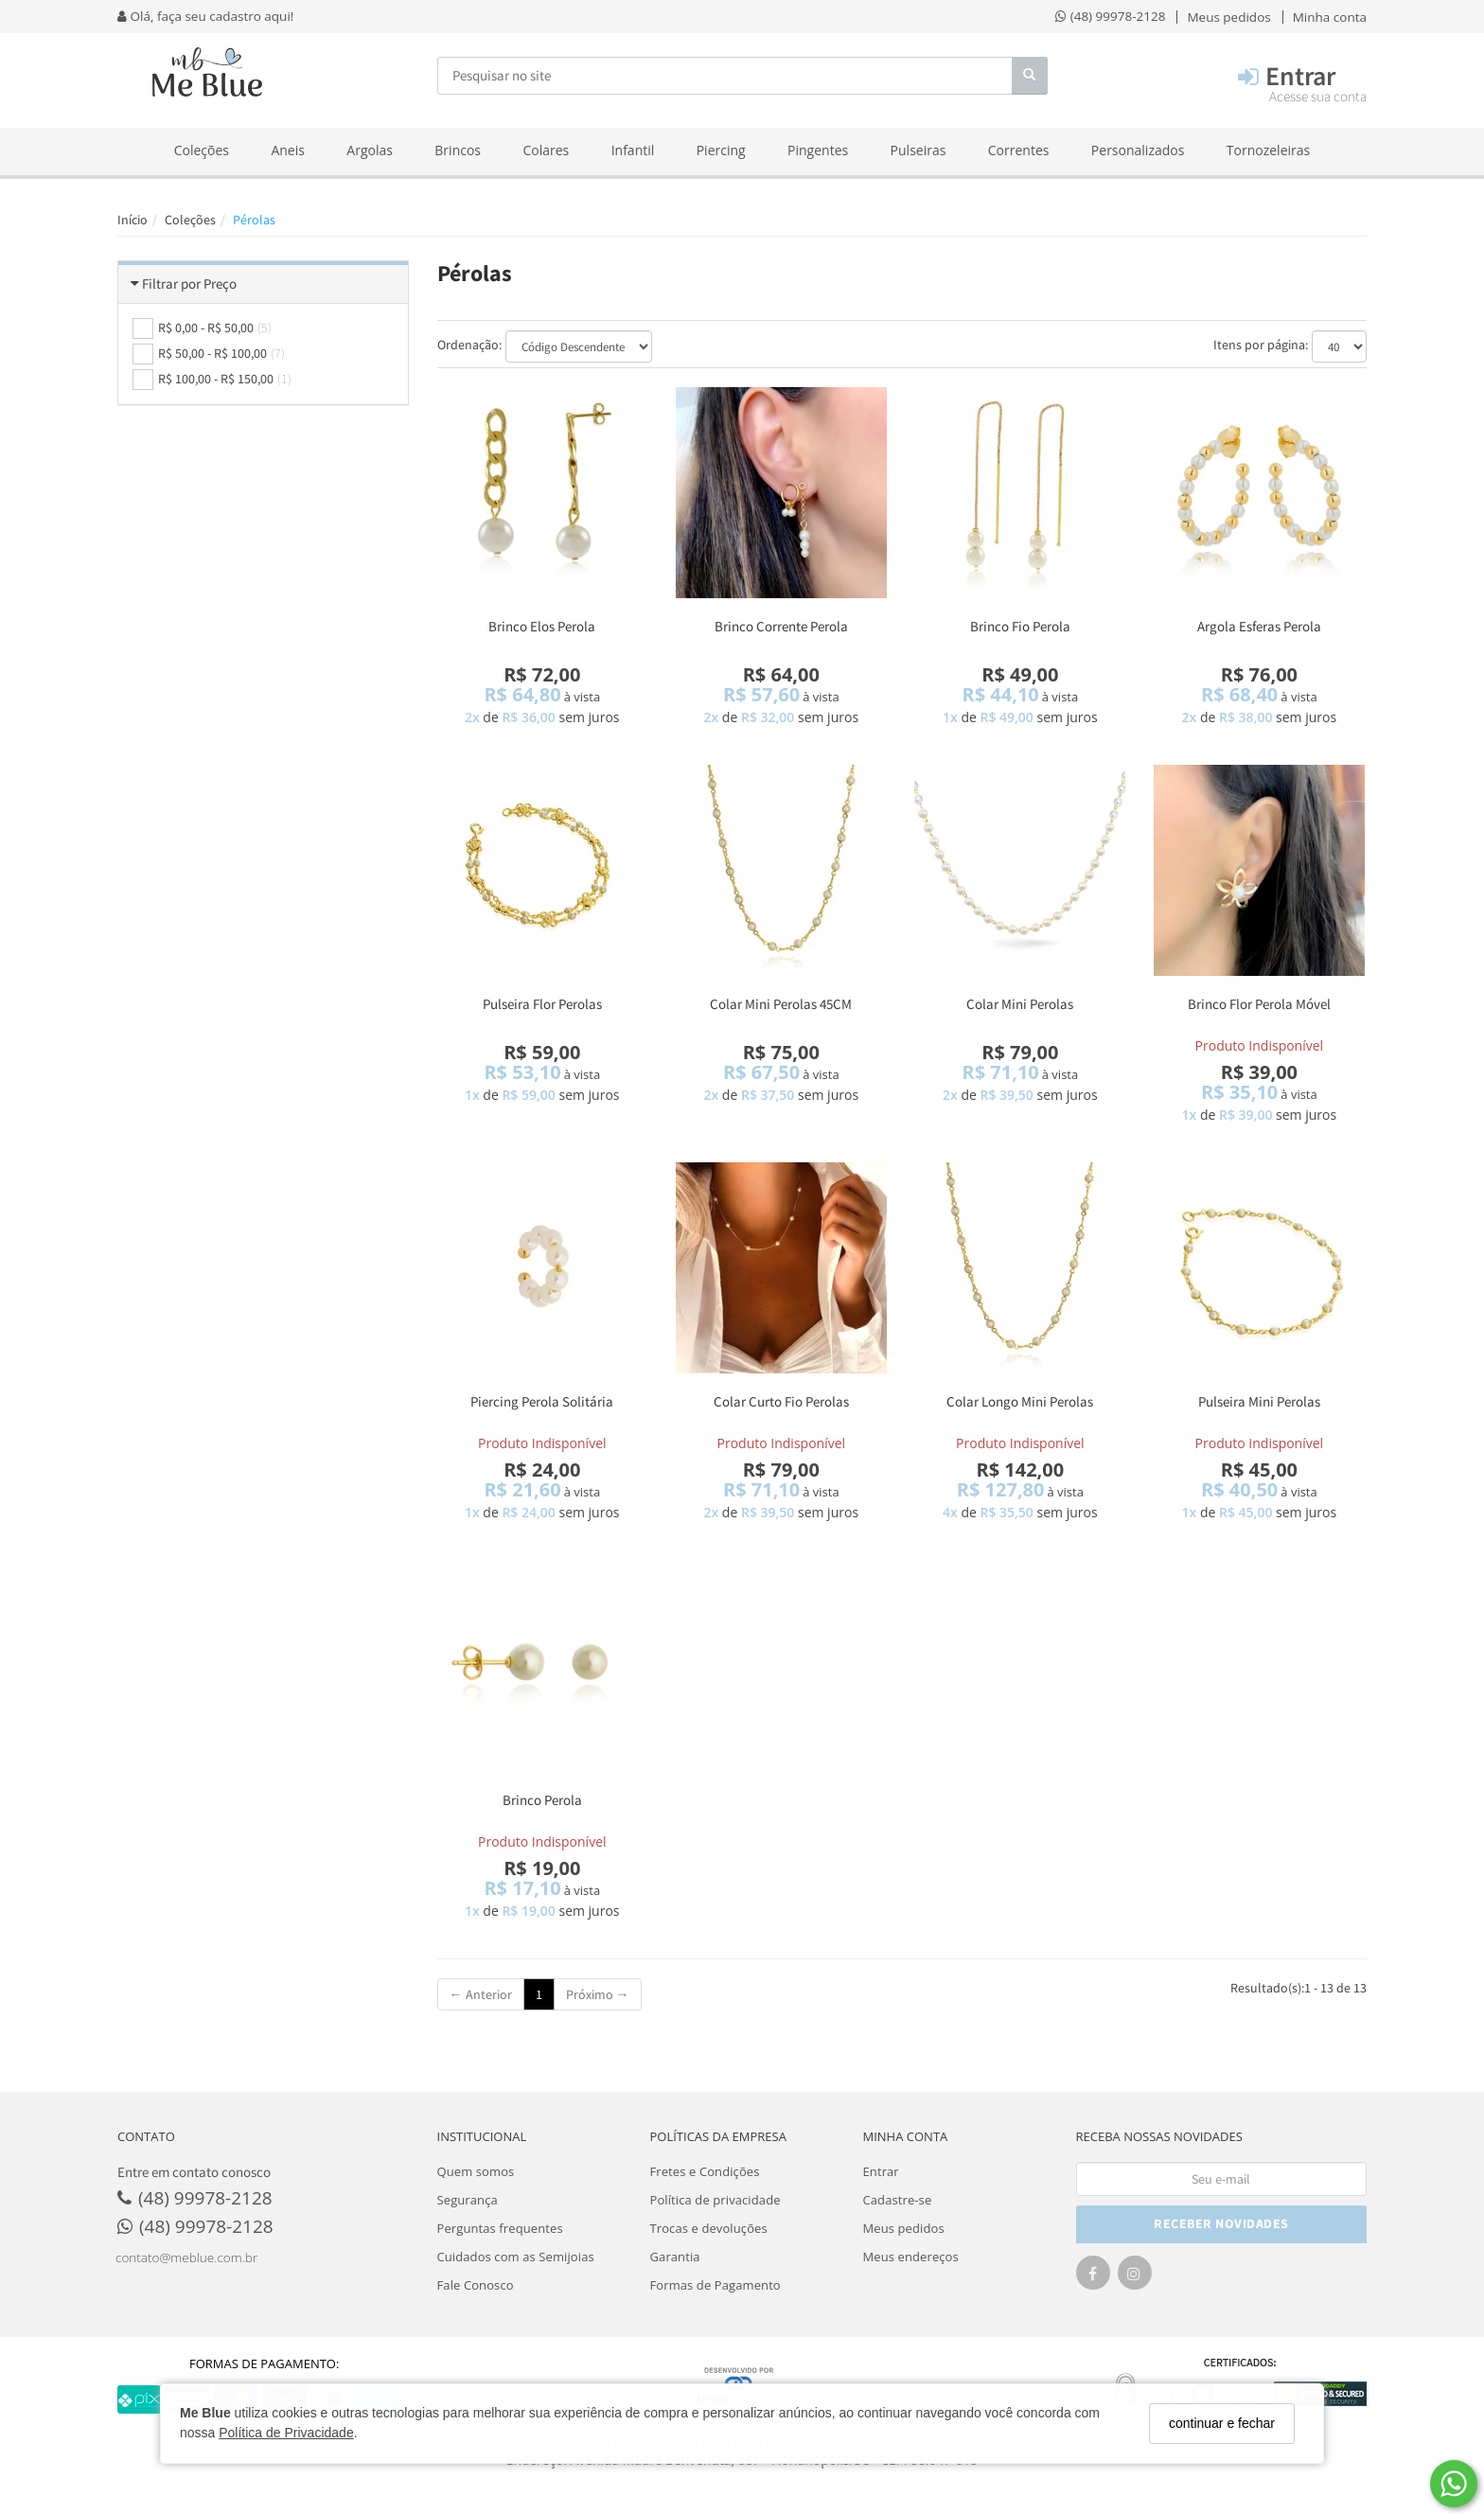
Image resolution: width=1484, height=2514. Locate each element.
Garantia (675, 2256)
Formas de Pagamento (715, 2284)
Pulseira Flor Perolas (542, 1004)
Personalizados (1138, 150)
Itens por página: (1260, 344)
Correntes (1019, 150)
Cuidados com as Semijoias (515, 2256)
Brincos (457, 150)
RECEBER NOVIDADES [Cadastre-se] (1221, 2223)
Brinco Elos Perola (541, 626)
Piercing (721, 150)
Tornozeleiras (1268, 150)
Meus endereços (911, 2256)
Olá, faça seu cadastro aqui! (205, 16)
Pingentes (817, 150)
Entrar (881, 2171)
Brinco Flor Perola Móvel (1259, 1004)
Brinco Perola (542, 1800)
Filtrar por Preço (189, 283)
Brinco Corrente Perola (781, 626)
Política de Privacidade (286, 2432)
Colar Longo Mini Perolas (1019, 1401)
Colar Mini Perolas (1019, 1004)
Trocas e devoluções (709, 2228)
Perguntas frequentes (500, 2228)
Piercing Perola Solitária (541, 1401)
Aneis (288, 150)
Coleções (201, 150)
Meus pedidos (904, 2228)
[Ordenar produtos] (578, 346)
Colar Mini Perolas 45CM (781, 1004)
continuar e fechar (1222, 2423)
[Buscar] (1030, 76)
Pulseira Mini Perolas (1259, 1401)
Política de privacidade (715, 2199)
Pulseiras (918, 150)
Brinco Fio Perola (1020, 626)
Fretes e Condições (705, 2171)
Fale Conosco (475, 2284)
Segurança (467, 2199)
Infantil (633, 150)
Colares (545, 150)
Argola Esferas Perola (1259, 626)
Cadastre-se (897, 2199)
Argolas (369, 150)
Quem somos (476, 2171)
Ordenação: (469, 344)
